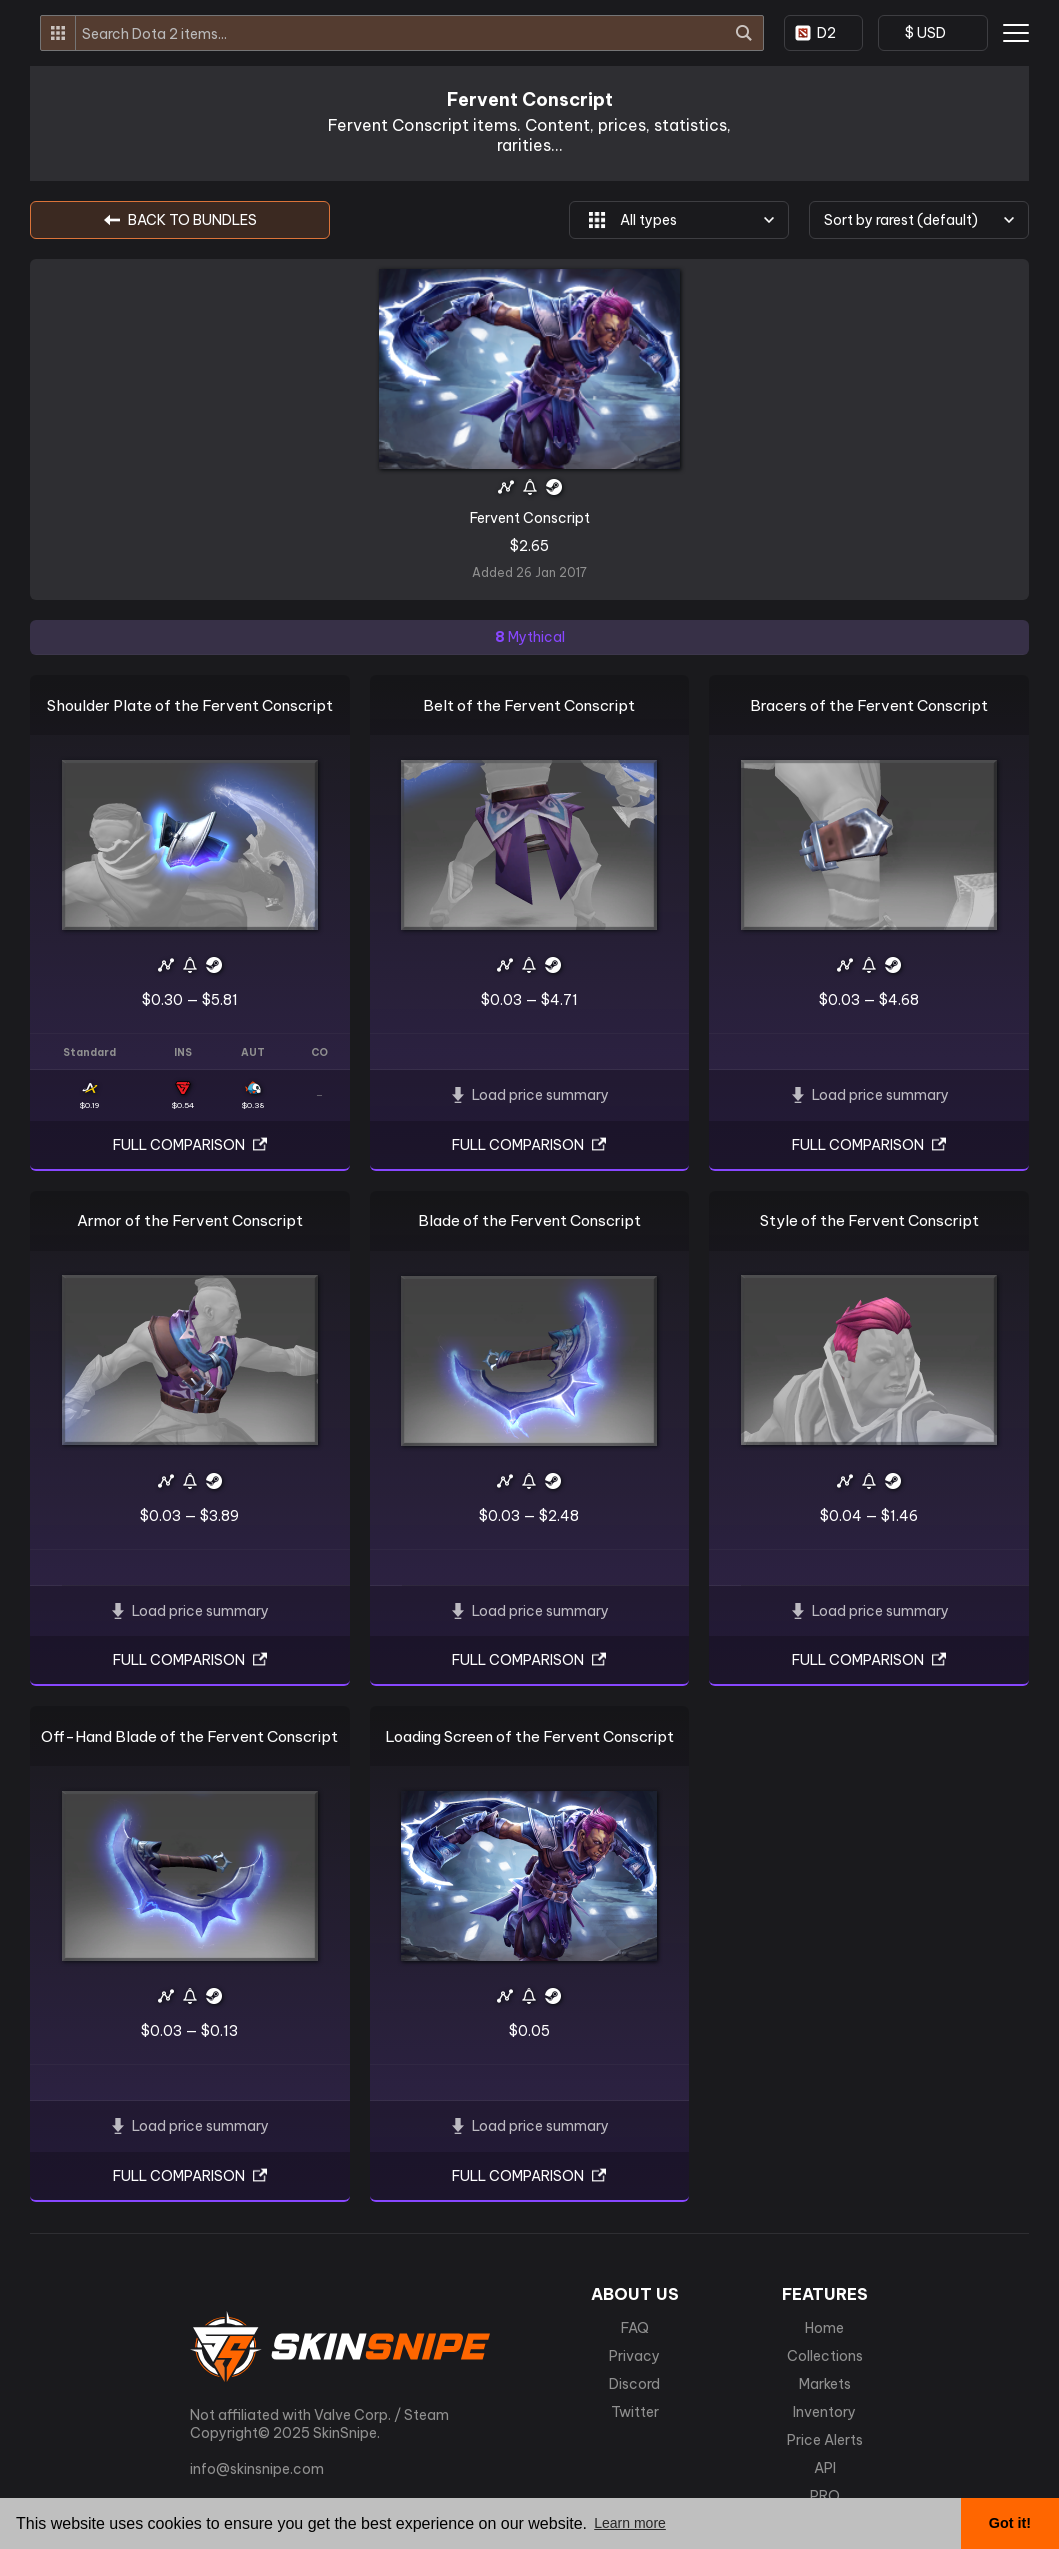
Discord (634, 2384)
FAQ (635, 2328)
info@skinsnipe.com (257, 2469)
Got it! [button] (1010, 2523)
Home (824, 2328)
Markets (825, 2384)
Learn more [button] (630, 2523)
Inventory (824, 2412)
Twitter (635, 2412)
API (825, 2468)
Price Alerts (825, 2440)
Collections (825, 2356)
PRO (825, 2496)
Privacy (634, 2356)
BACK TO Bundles (180, 220)
